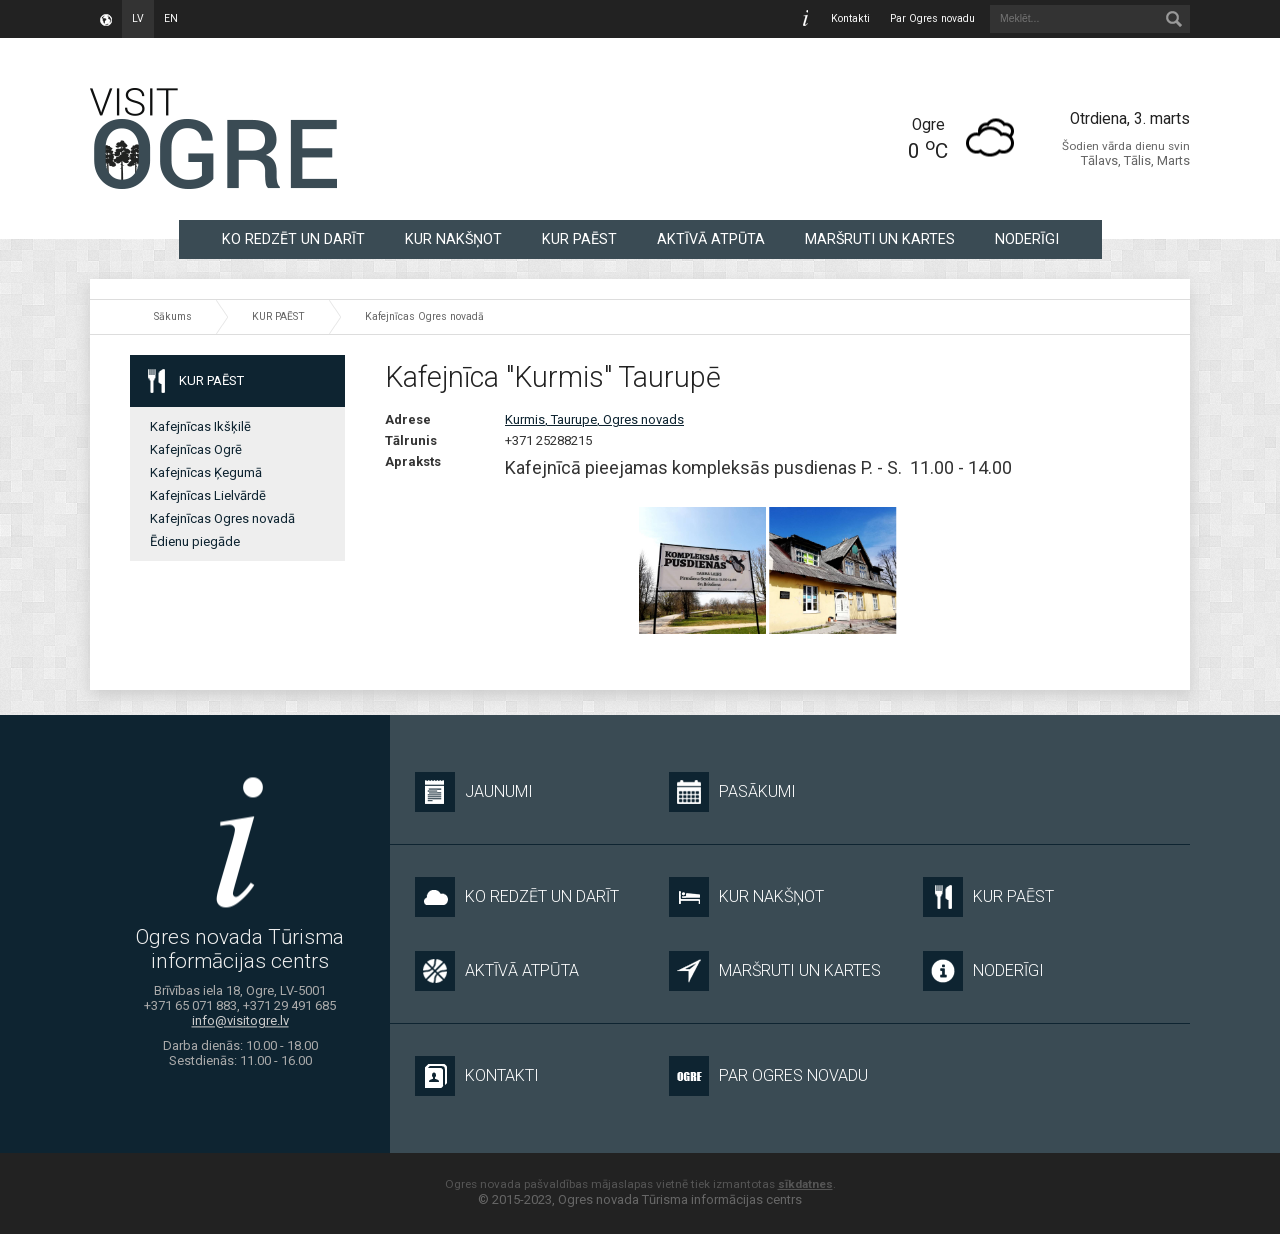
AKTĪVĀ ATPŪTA (711, 239)
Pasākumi (732, 792)
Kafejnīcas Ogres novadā (424, 316)
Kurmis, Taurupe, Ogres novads (594, 419)
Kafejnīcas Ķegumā (206, 472)
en (171, 18)
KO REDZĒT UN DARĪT (293, 239)
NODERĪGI (1027, 239)
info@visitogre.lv (240, 1021)
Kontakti (850, 18)
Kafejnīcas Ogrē (196, 449)
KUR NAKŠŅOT (453, 239)
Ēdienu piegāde (195, 541)
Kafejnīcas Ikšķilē (200, 426)
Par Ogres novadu (932, 18)
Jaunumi (474, 792)
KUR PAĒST (579, 239)
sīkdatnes (805, 1184)
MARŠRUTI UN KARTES (880, 239)
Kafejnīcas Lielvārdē (208, 495)
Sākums (173, 316)
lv (138, 18)
